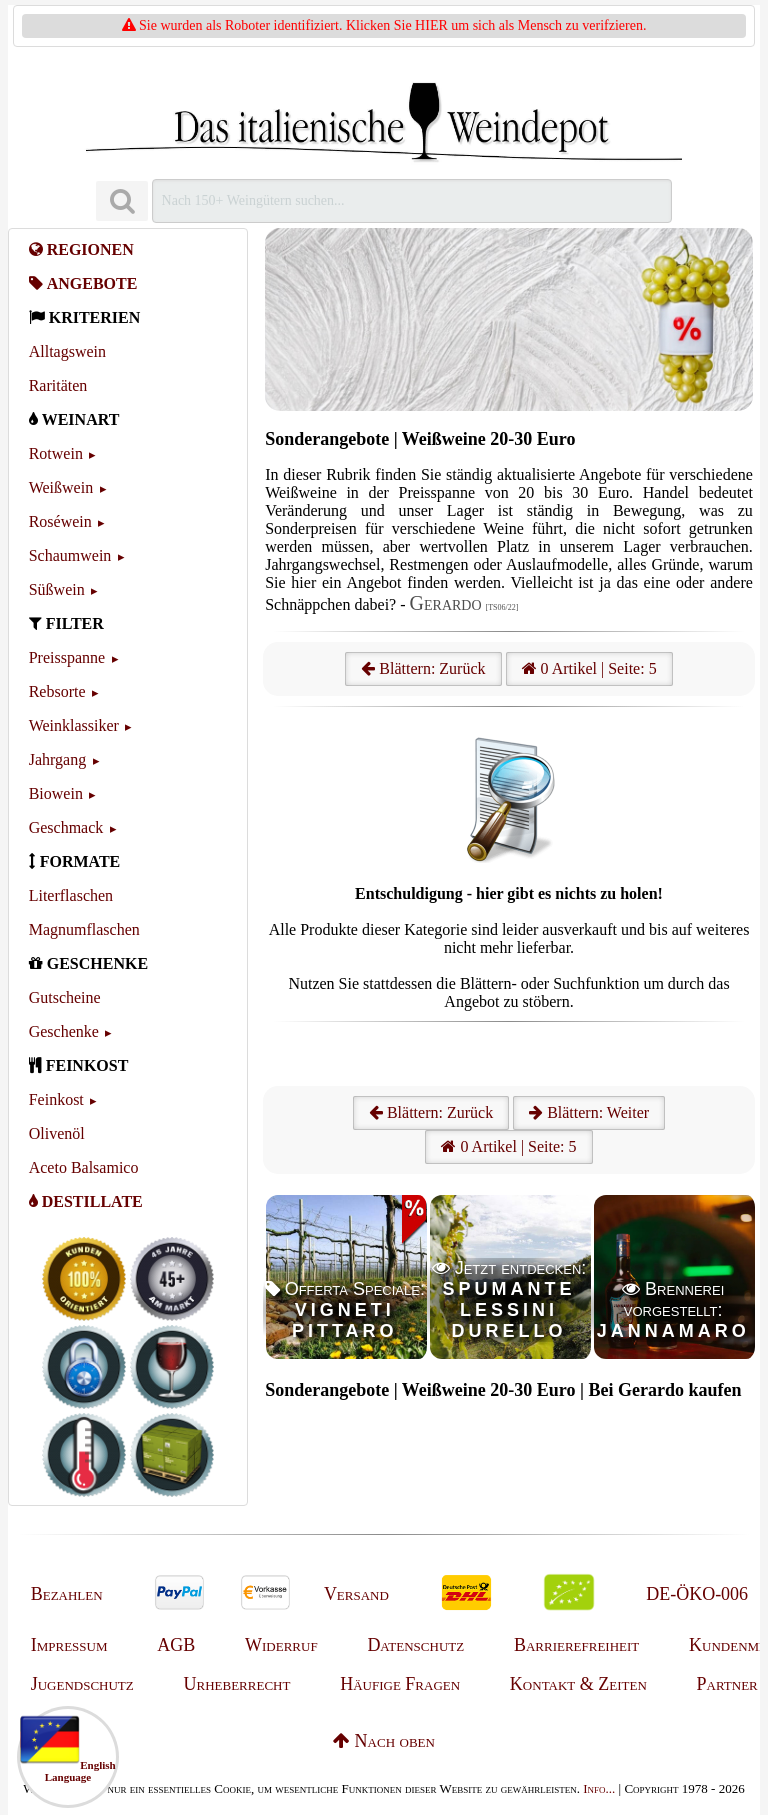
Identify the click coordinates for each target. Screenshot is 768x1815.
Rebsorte (57, 691)
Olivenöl (57, 1133)
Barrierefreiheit (576, 1645)
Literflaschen (71, 895)
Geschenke (64, 1031)
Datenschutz (415, 1645)
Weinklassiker (74, 725)
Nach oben (384, 1741)
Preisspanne (67, 657)
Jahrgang (57, 759)
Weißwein (61, 487)
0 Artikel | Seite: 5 (589, 668)
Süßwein (57, 589)
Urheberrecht (237, 1684)
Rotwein (56, 453)
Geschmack (66, 827)
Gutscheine (65, 997)
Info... (599, 1788)
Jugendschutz (82, 1684)
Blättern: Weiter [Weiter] (589, 1112)
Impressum (69, 1645)
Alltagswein (67, 351)
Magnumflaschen (84, 929)
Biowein (56, 793)
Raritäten (58, 385)
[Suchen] (122, 201)
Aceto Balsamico (84, 1167)
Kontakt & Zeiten (578, 1684)
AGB (176, 1645)
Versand (356, 1594)
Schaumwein (70, 555)
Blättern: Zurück (423, 668)
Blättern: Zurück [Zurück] (431, 1112)
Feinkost (56, 1099)
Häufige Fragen (400, 1684)
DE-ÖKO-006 (697, 1594)
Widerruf (281, 1645)
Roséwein (60, 521)
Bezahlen (67, 1594)
